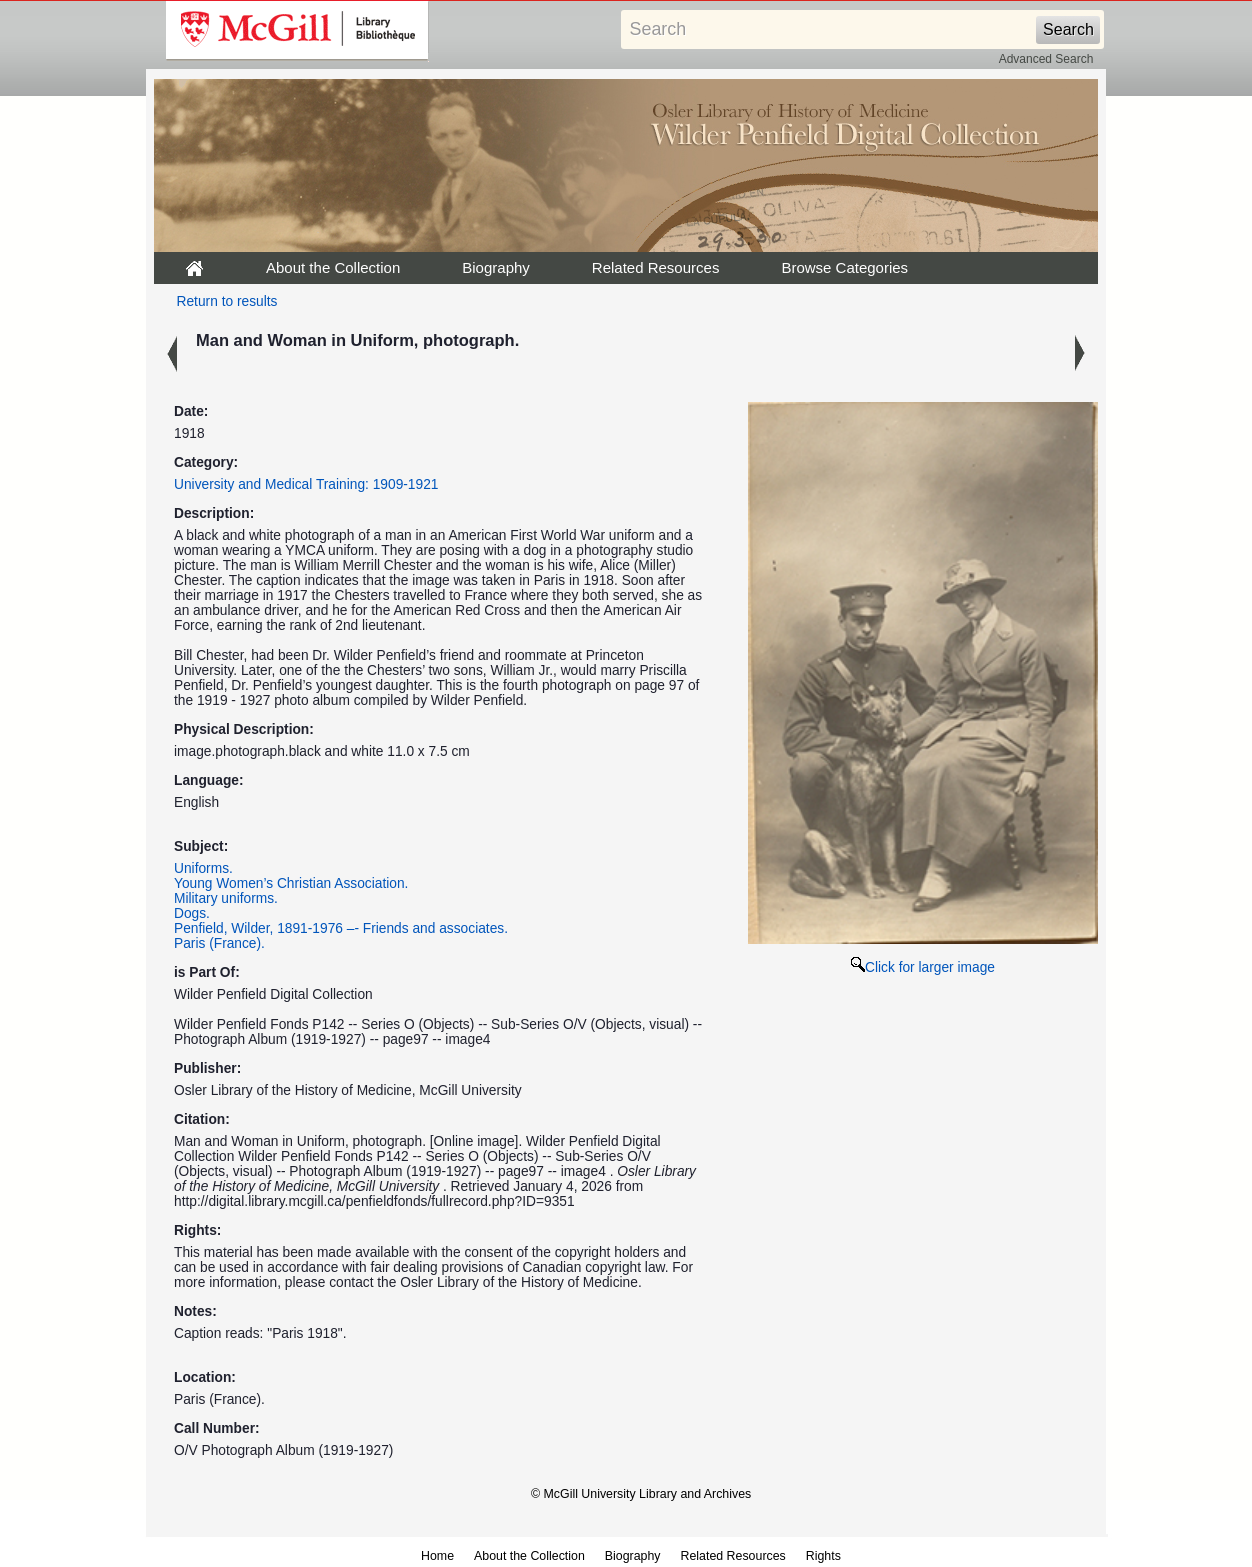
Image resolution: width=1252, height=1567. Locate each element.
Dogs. (192, 913)
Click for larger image (923, 967)
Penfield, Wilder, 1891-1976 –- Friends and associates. (341, 928)
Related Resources (656, 267)
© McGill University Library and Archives (641, 1494)
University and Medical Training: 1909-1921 (306, 484)
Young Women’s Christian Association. (291, 883)
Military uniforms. (226, 898)
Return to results (227, 301)
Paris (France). (219, 943)
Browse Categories (844, 267)
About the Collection (333, 267)
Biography (496, 267)
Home (437, 1556)
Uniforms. (203, 868)
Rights (823, 1556)
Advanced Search (1046, 59)
